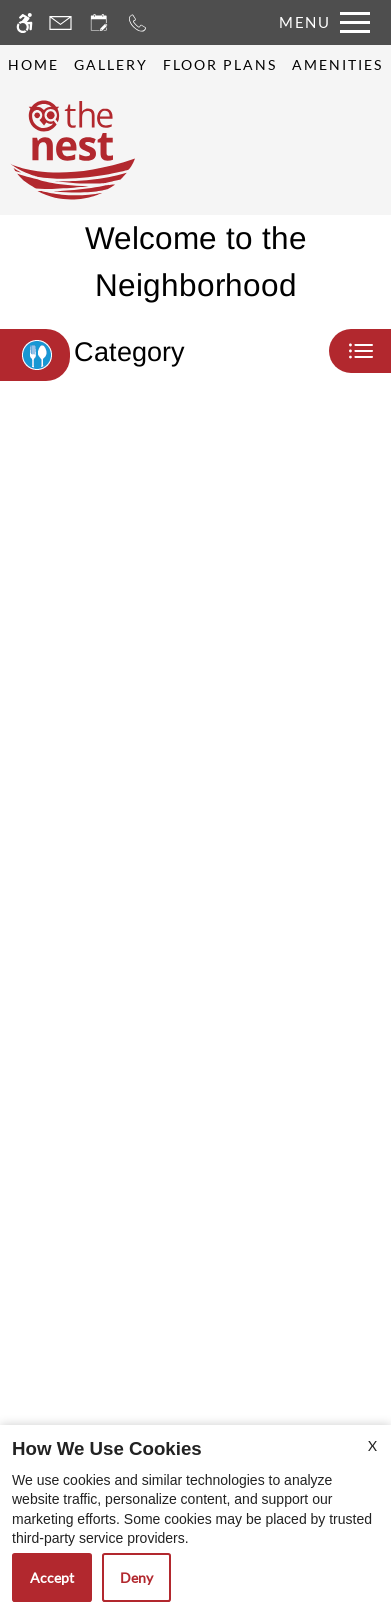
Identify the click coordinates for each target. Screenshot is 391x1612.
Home (33, 65)
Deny (136, 1577)
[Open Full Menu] (319, 22)
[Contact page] (60, 22)
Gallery (111, 65)
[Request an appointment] (99, 22)
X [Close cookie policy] (372, 1445)
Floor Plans (220, 65)
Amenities (337, 65)
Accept (52, 1577)
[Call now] (137, 22)
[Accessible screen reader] (24, 22)
